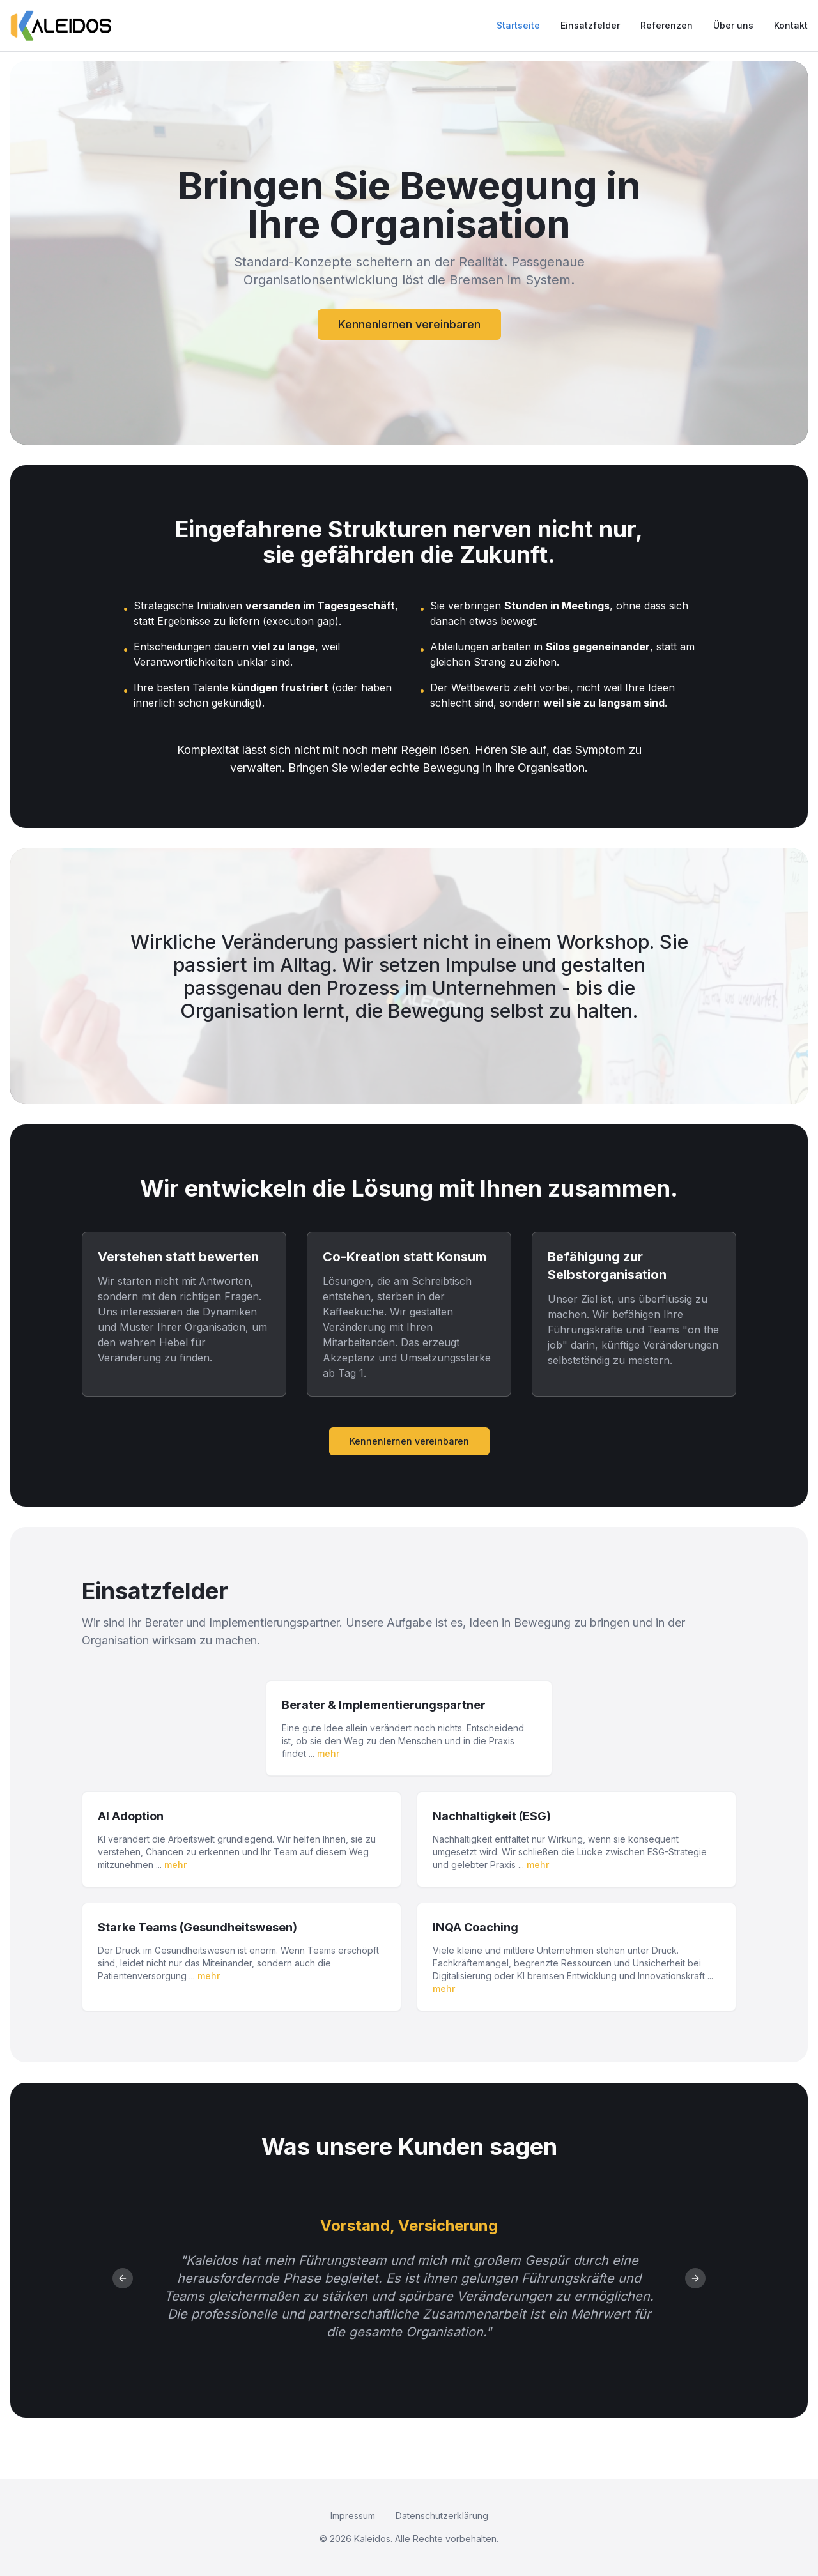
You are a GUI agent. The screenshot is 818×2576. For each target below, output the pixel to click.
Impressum (352, 2515)
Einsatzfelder (590, 25)
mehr (328, 1753)
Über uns (733, 25)
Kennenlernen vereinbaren (409, 324)
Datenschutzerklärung (442, 2515)
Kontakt (791, 25)
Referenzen (666, 25)
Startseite (518, 25)
